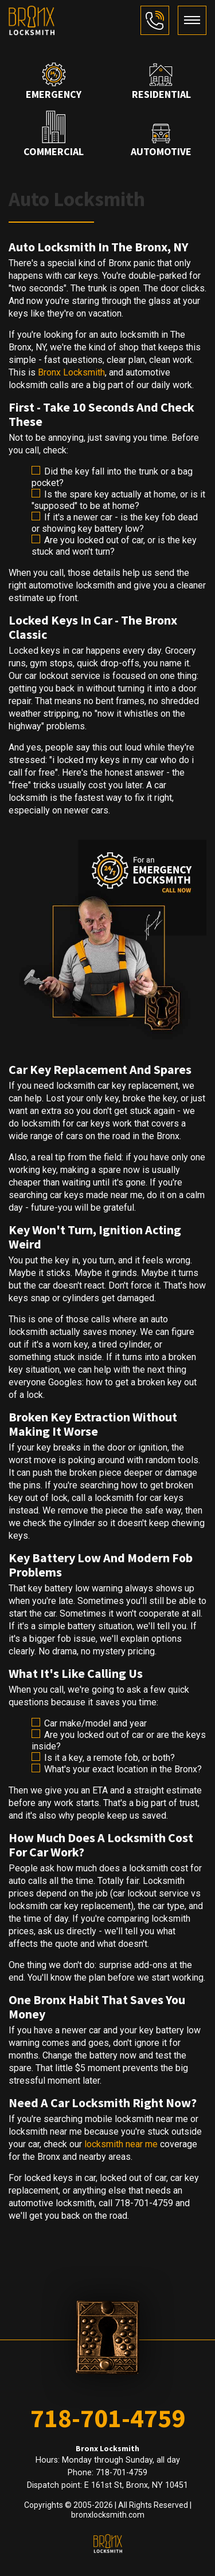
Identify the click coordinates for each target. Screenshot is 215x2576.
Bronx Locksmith (71, 372)
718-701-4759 (107, 2418)
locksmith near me (121, 2144)
